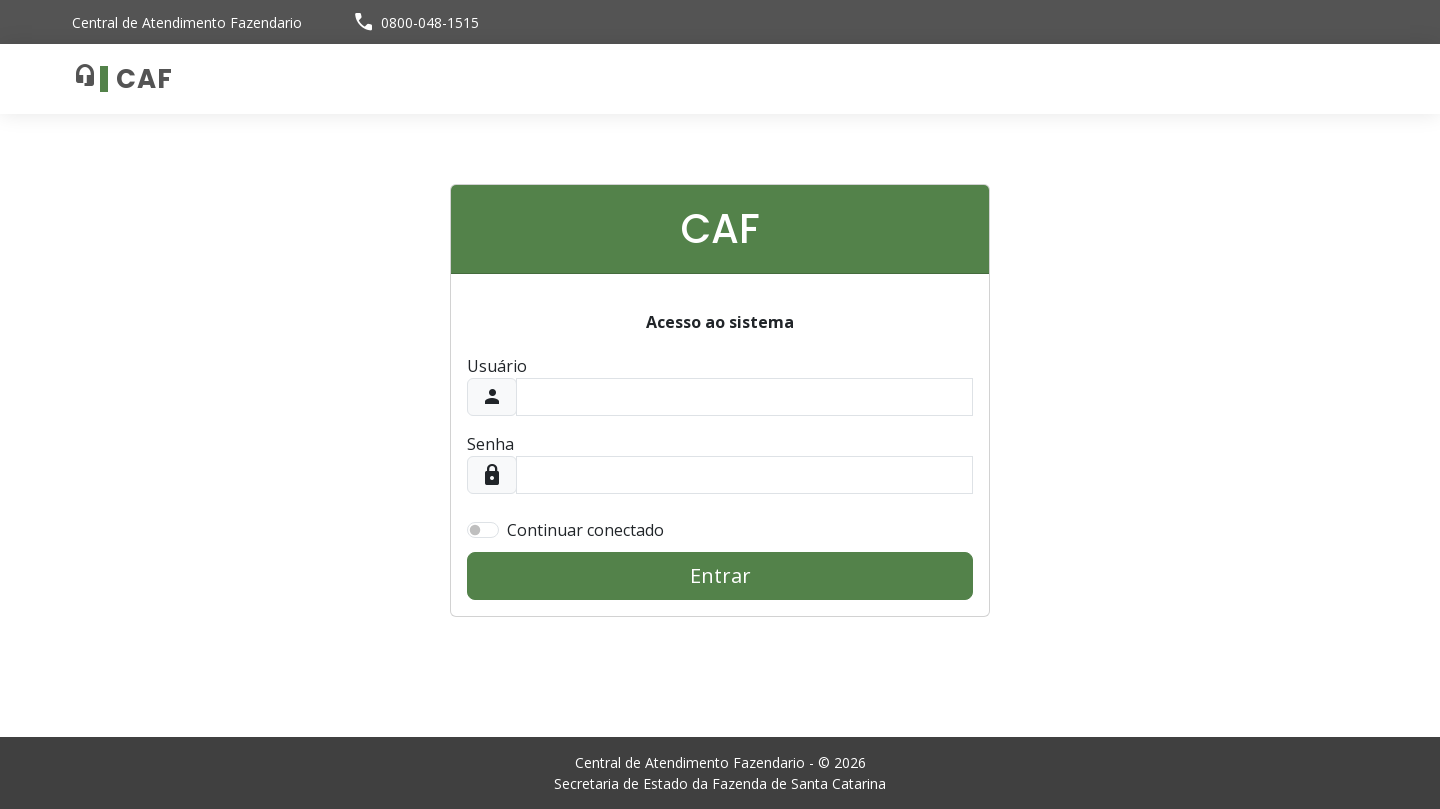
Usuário (497, 366)
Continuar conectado (585, 530)
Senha (490, 444)
